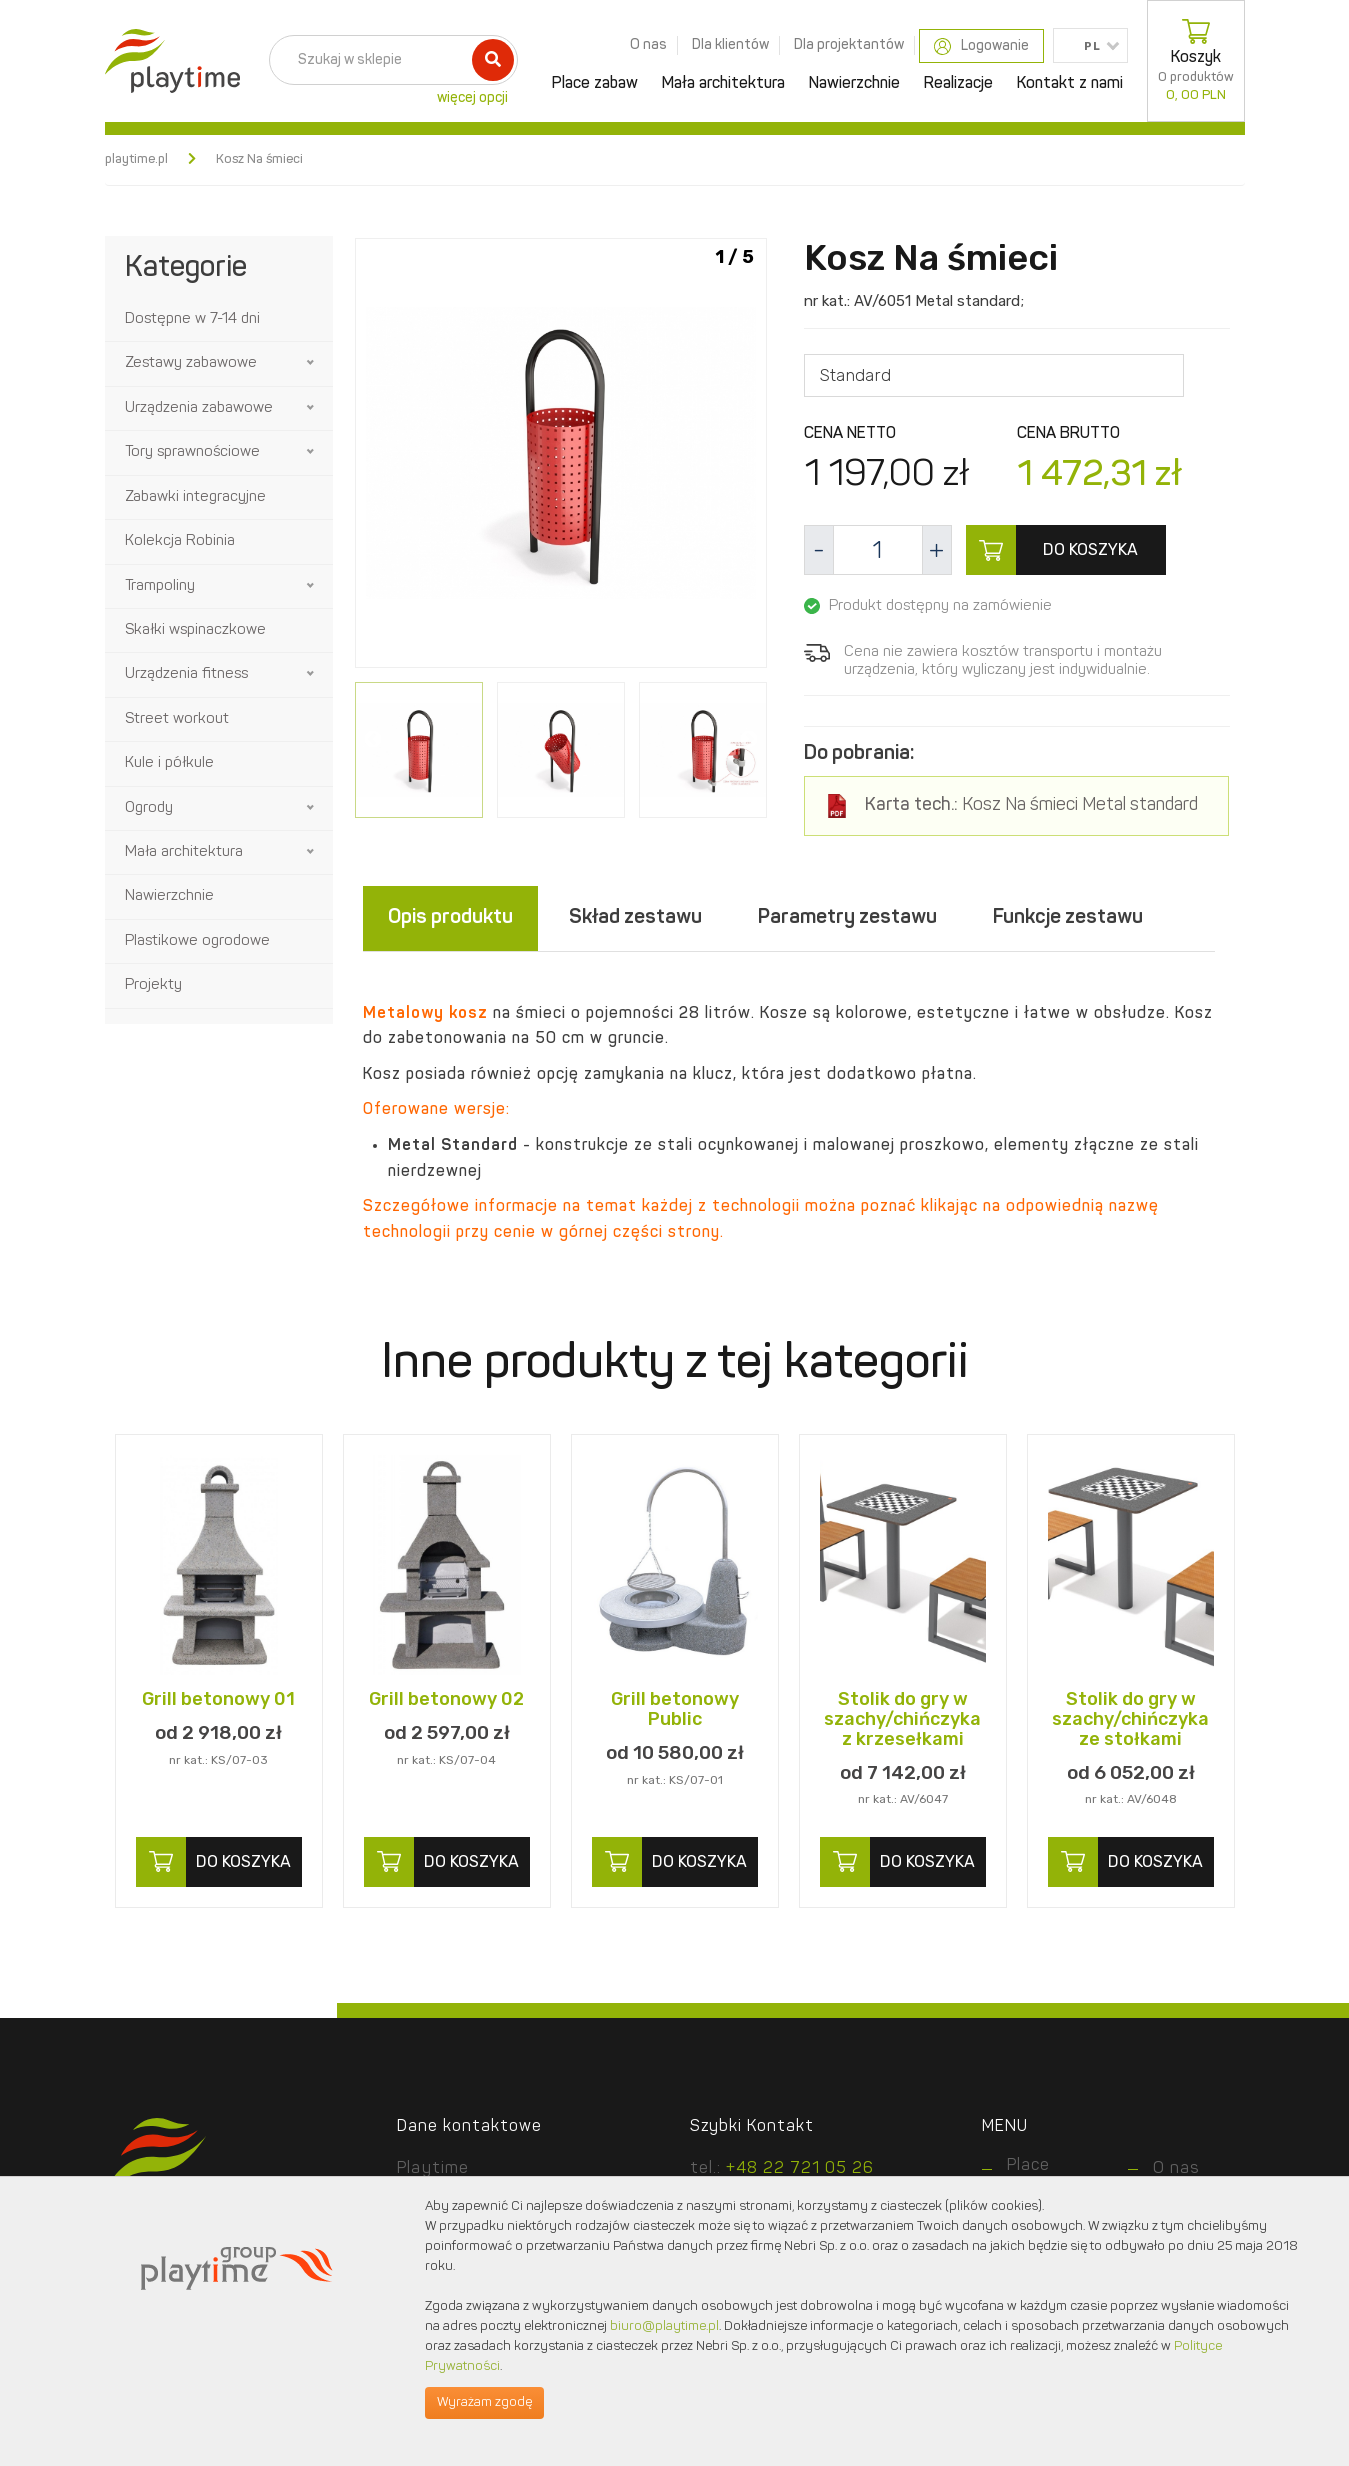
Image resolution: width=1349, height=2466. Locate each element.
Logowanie (981, 46)
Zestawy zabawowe (191, 363)
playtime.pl (136, 159)
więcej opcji (472, 98)
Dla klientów (730, 45)
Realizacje (958, 84)
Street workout (177, 719)
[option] (561, 456)
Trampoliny (160, 586)
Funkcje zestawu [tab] (1068, 919)
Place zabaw (595, 84)
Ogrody (149, 808)
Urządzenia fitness (186, 674)
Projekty (153, 985)
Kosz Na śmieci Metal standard (1031, 806)
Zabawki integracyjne (195, 497)
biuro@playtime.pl (664, 2326)
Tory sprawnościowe (192, 452)
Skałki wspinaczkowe (195, 630)
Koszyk (1196, 61)
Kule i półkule (169, 763)
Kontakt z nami (1070, 84)
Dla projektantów (849, 45)
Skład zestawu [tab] (635, 919)
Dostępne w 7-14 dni (192, 319)
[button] (312, 363)
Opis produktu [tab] (450, 919)
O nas (648, 45)
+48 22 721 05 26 (800, 2169)
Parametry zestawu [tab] (847, 919)
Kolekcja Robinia (180, 541)
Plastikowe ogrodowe (197, 941)
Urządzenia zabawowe (199, 408)
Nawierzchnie (854, 84)
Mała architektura (723, 84)
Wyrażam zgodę (484, 2402)
